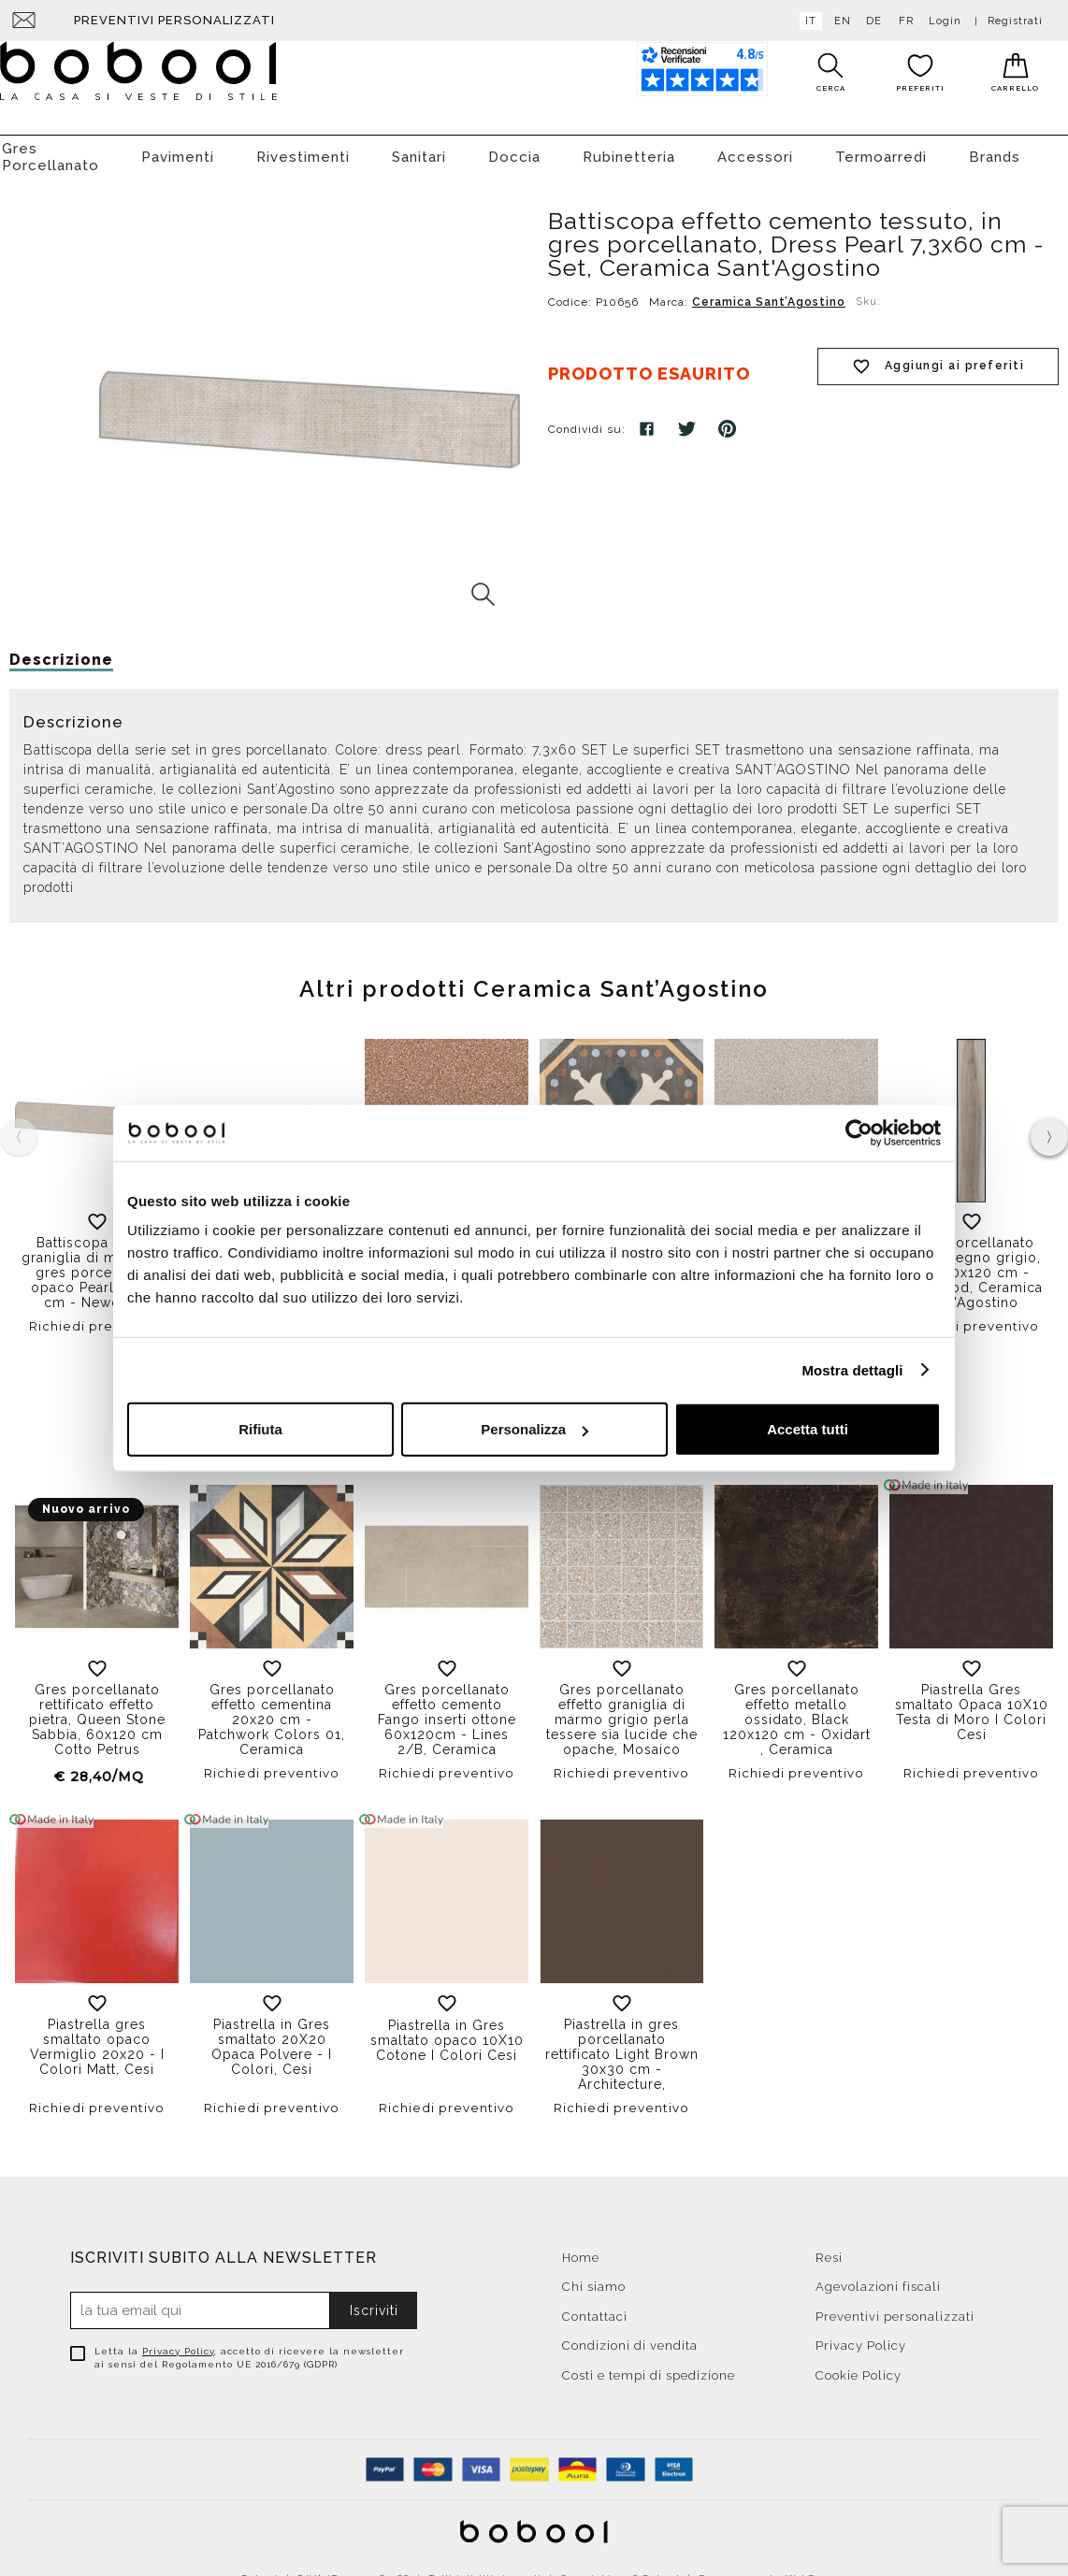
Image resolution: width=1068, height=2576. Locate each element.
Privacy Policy (178, 2342)
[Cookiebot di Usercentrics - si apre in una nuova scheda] (859, 1132)
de (870, 21)
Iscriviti (374, 2301)
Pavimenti (177, 147)
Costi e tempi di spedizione (648, 2366)
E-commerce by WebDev (763, 2569)
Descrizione (61, 650)
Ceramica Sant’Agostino (768, 292)
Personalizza (534, 1429)
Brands (994, 147)
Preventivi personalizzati (174, 20)
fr (902, 21)
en (838, 21)
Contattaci (595, 2307)
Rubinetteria (629, 147)
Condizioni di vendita (630, 2336)
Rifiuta (260, 1429)
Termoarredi (881, 147)
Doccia (514, 147)
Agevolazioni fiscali (878, 2277)
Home (580, 2248)
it (807, 21)
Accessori (755, 147)
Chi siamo (594, 2277)
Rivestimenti (303, 147)
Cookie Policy (858, 2366)
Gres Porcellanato (50, 148)
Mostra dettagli (851, 1369)
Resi (829, 2248)
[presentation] (1049, 1127)
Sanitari (419, 147)
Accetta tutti (807, 1429)
